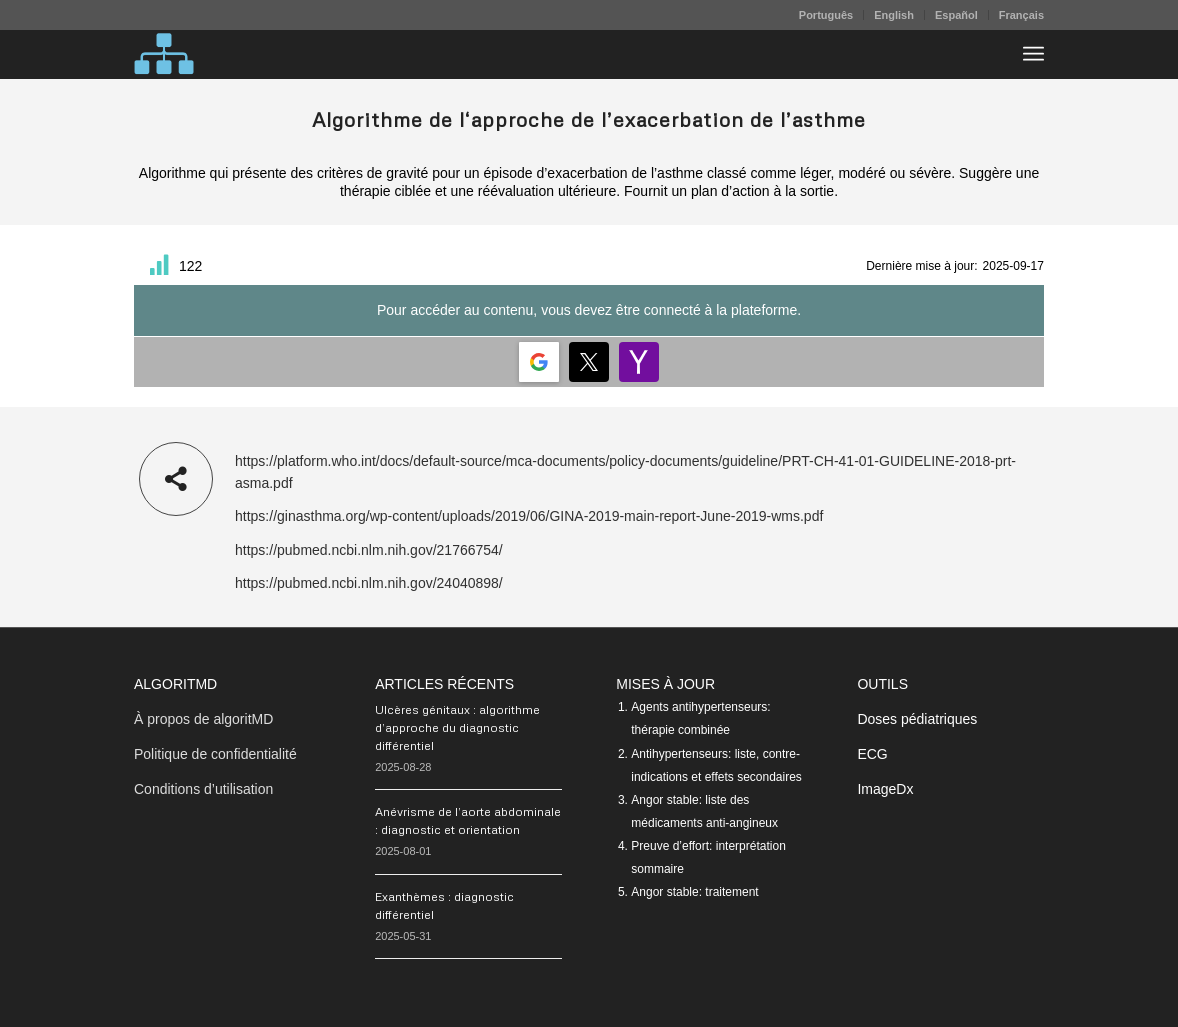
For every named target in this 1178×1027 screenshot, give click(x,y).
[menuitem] (826, 15)
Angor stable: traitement (694, 892)
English (894, 15)
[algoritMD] (164, 54)
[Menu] (1033, 54)
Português (826, 15)
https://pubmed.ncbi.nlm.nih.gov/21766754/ (369, 550)
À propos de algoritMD (203, 719)
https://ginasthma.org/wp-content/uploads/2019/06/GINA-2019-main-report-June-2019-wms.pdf (529, 516)
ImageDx (885, 789)
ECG (872, 754)
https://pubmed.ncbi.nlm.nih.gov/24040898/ (369, 583)
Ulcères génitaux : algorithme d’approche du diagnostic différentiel (457, 727)
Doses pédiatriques (917, 719)
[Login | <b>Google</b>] (539, 362)
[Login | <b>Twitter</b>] (589, 362)
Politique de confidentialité (215, 754)
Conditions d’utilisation (203, 789)
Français (1021, 15)
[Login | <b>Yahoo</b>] (639, 362)
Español (956, 15)
